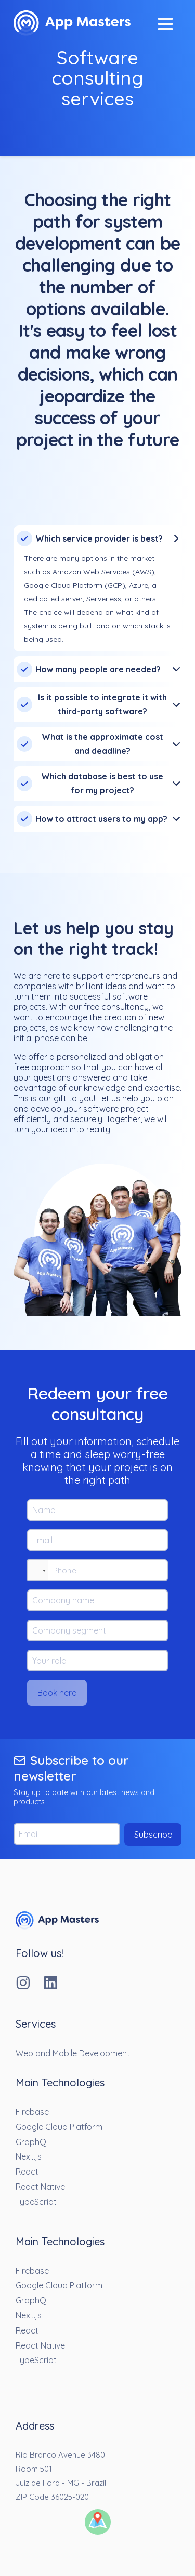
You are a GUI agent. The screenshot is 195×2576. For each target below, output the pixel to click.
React (27, 2171)
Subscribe (153, 1834)
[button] (38, 1570)
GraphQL (33, 2142)
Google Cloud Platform (59, 2127)
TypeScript (36, 2201)
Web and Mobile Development (73, 2053)
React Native (40, 2186)
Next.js (29, 2156)
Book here (56, 1693)
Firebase (32, 2112)
